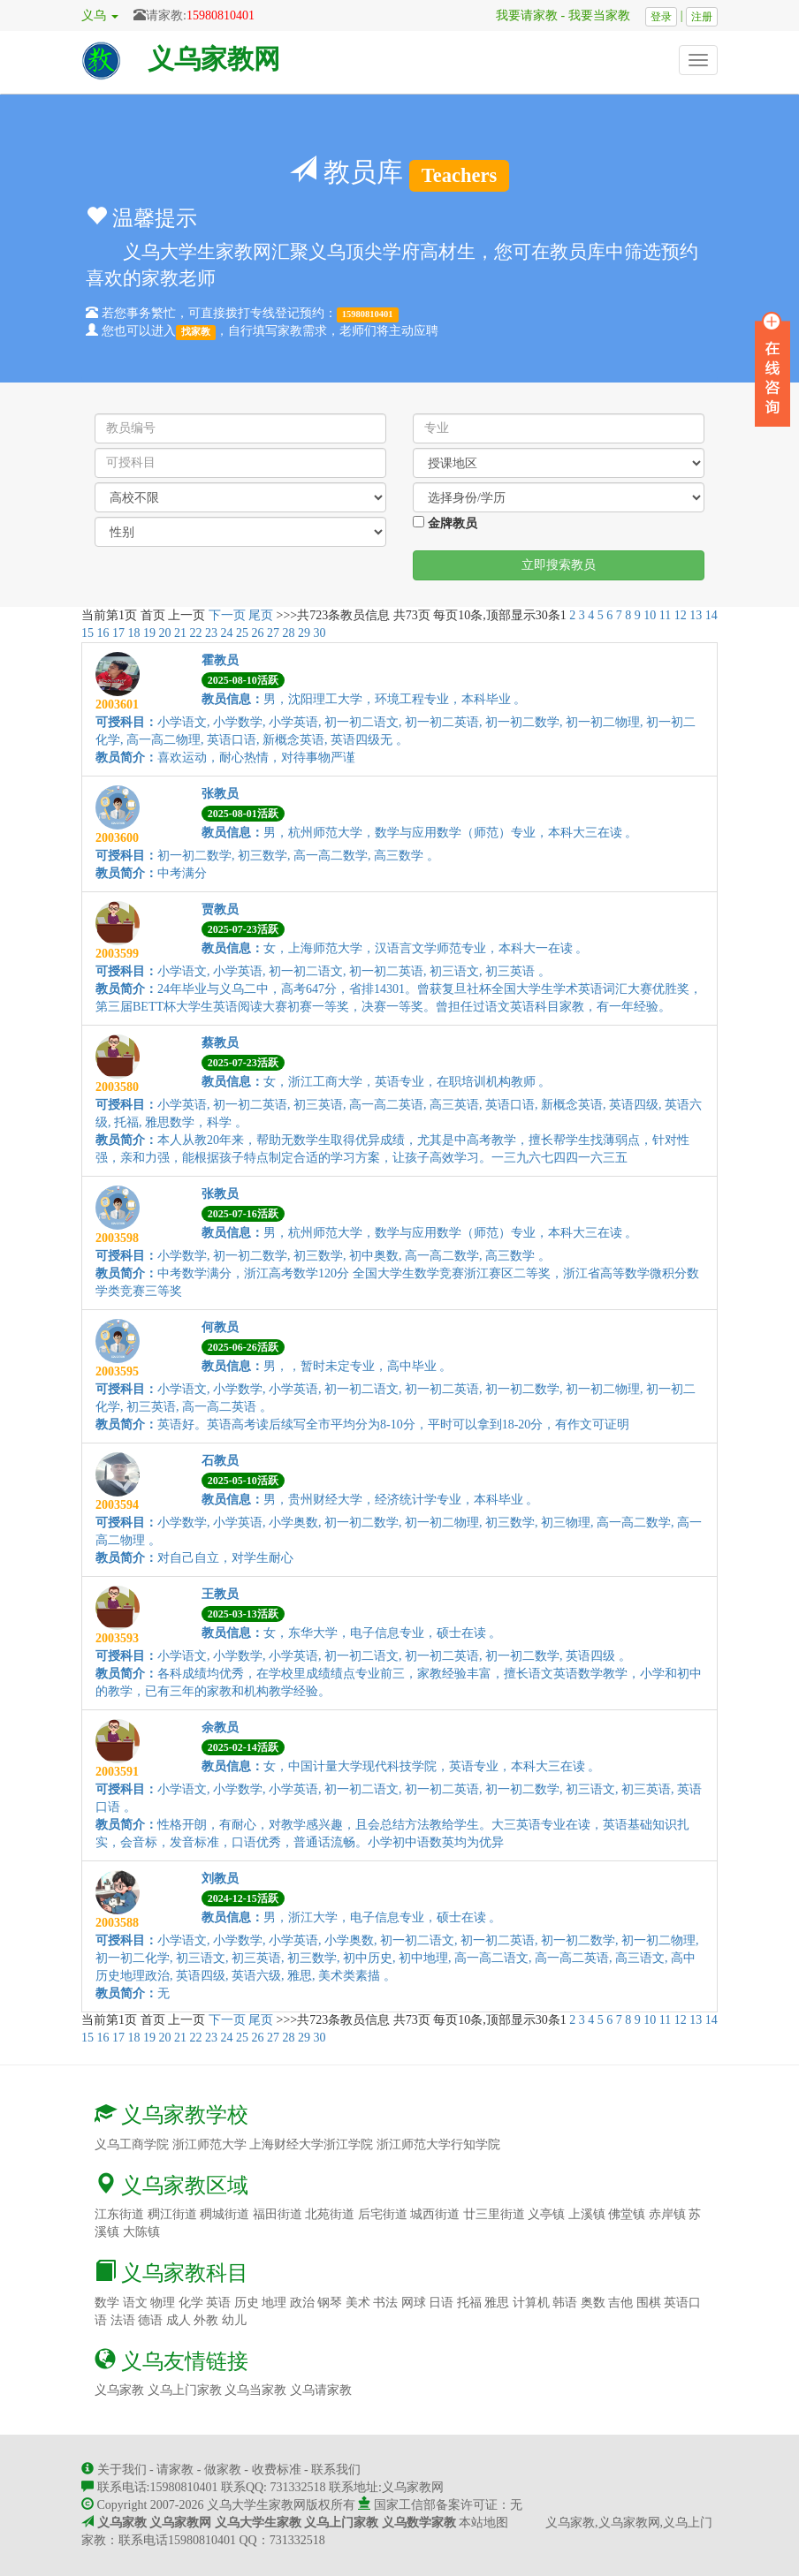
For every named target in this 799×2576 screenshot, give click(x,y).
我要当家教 (605, 15)
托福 (469, 2302)
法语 (122, 2320)
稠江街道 (172, 2214)
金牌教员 (445, 523)
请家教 (175, 2469)
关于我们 (122, 2469)
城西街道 (435, 2214)
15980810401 (220, 15)
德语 (150, 2320)
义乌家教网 (214, 58)
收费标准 (276, 2469)
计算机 (531, 2302)
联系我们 (336, 2469)
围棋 (648, 2302)
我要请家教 (520, 15)
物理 (162, 2302)
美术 (358, 2302)
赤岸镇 (667, 2214)
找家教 (195, 332)
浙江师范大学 (209, 2144)
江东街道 (119, 2214)
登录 (661, 17)
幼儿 (234, 2320)
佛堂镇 (626, 2214)
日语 (441, 2302)
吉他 (620, 2302)
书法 (385, 2302)
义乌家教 (119, 2390)
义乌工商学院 (132, 2144)
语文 (135, 2302)
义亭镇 (546, 2214)
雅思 (496, 2302)
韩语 (564, 2302)
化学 (191, 2302)
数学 (107, 2302)
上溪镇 (586, 2214)
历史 (246, 2302)
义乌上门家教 (185, 2390)
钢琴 (329, 2302)
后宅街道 (382, 2214)
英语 (218, 2302)
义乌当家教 (255, 2390)
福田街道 (277, 2214)
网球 (413, 2302)
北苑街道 (329, 2214)
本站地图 (483, 2522)
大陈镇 (141, 2232)
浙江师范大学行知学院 (438, 2144)
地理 (274, 2302)
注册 (701, 17)
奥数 (593, 2302)
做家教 (222, 2469)
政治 (302, 2302)
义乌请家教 (321, 2390)
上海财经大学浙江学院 (311, 2144)
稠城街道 (224, 2214)
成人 (178, 2320)
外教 (206, 2320)
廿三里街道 (494, 2214)
